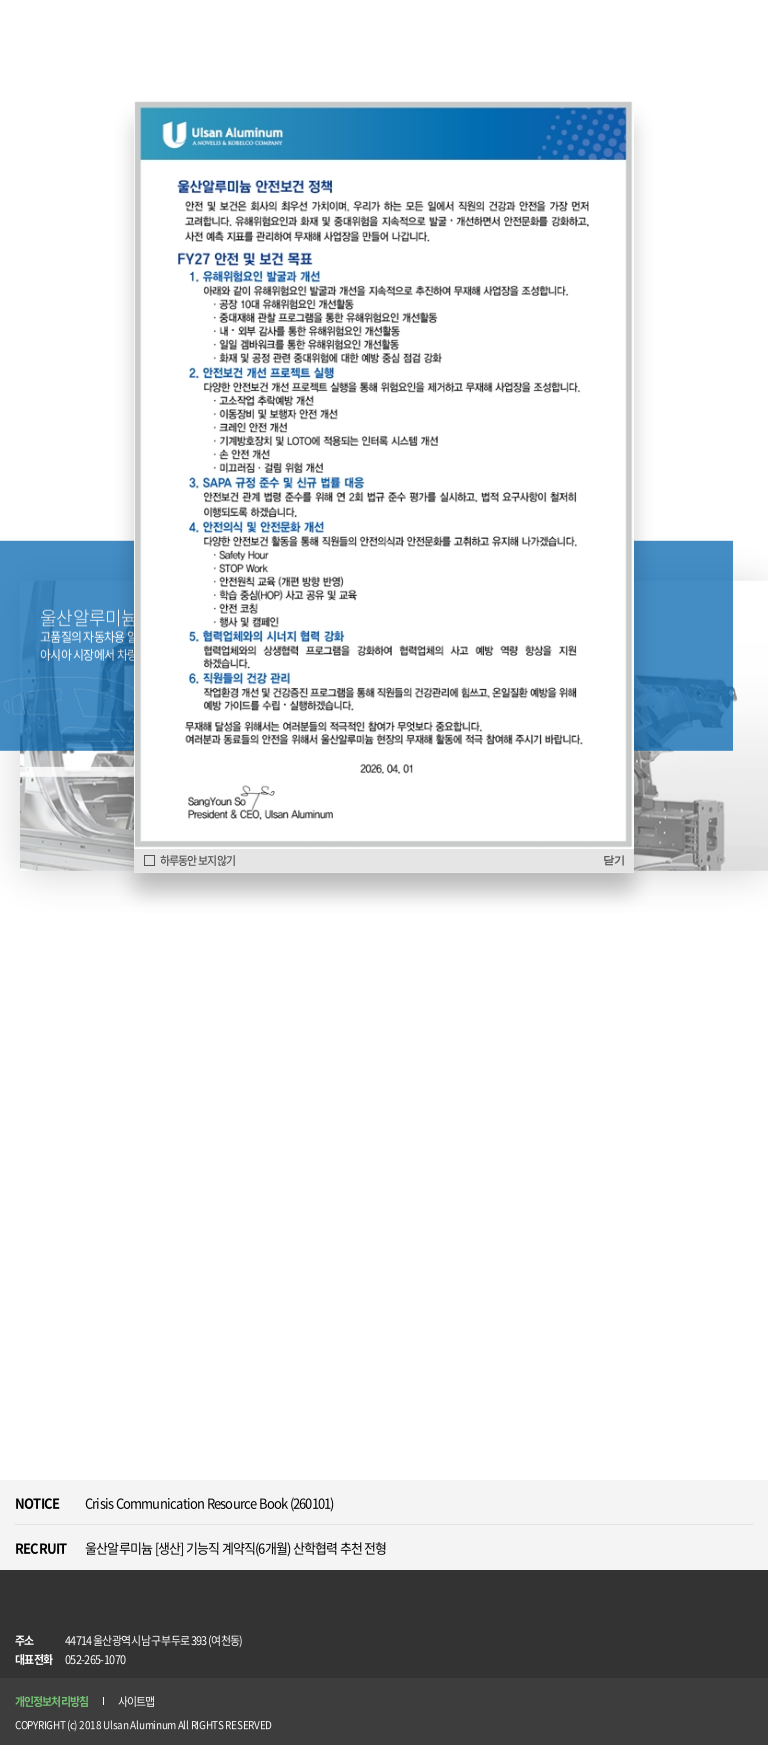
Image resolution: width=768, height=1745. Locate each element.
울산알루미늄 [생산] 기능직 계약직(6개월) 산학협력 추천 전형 (236, 1547)
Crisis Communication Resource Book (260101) (209, 1502)
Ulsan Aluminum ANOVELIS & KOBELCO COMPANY (67, 26)
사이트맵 (136, 1701)
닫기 (613, 860)
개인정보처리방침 (51, 1701)
